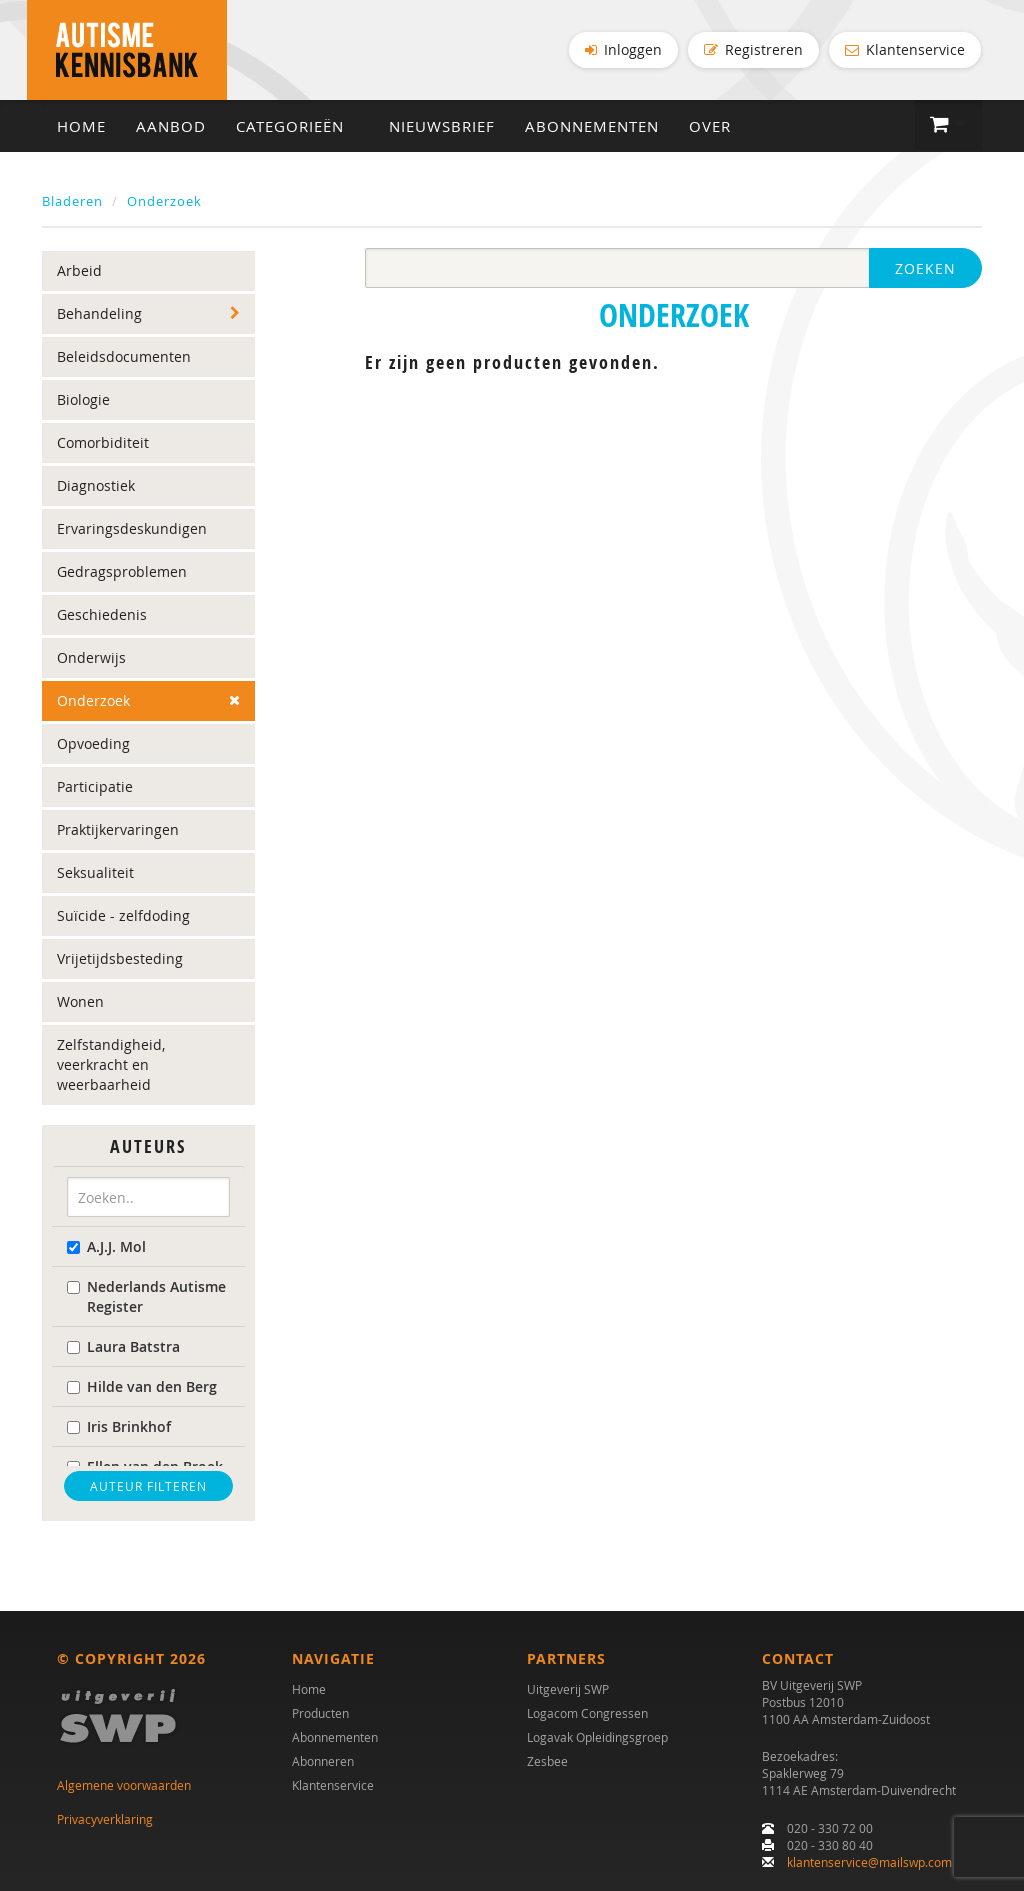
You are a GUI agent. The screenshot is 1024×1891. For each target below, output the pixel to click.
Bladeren (72, 201)
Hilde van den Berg (142, 1386)
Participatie (95, 786)
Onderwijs (91, 657)
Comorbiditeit (103, 442)
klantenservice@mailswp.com (869, 1862)
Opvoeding (93, 743)
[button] (948, 125)
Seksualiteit (95, 872)
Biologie (83, 399)
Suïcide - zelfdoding (123, 915)
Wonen (80, 1001)
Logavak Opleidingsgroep (597, 1737)
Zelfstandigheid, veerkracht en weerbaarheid (111, 1064)
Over (710, 126)
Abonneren (323, 1761)
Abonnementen (592, 126)
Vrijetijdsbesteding (120, 958)
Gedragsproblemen (122, 571)
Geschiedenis (102, 614)
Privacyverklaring (105, 1819)
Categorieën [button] (297, 126)
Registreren (753, 49)
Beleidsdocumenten (124, 356)
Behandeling (99, 313)
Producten (320, 1713)
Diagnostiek (96, 485)
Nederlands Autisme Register (146, 1296)
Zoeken (925, 268)
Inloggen (623, 49)
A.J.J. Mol (106, 1246)
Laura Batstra (123, 1346)
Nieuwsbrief (442, 126)
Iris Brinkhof (119, 1426)
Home (81, 126)
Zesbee (547, 1761)
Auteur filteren (148, 1486)
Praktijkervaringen (118, 829)
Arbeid (79, 270)
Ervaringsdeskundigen (132, 528)
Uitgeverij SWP (568, 1689)
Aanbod (171, 126)
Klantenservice (905, 49)
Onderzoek (164, 201)
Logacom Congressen (587, 1713)
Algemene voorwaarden (124, 1785)
